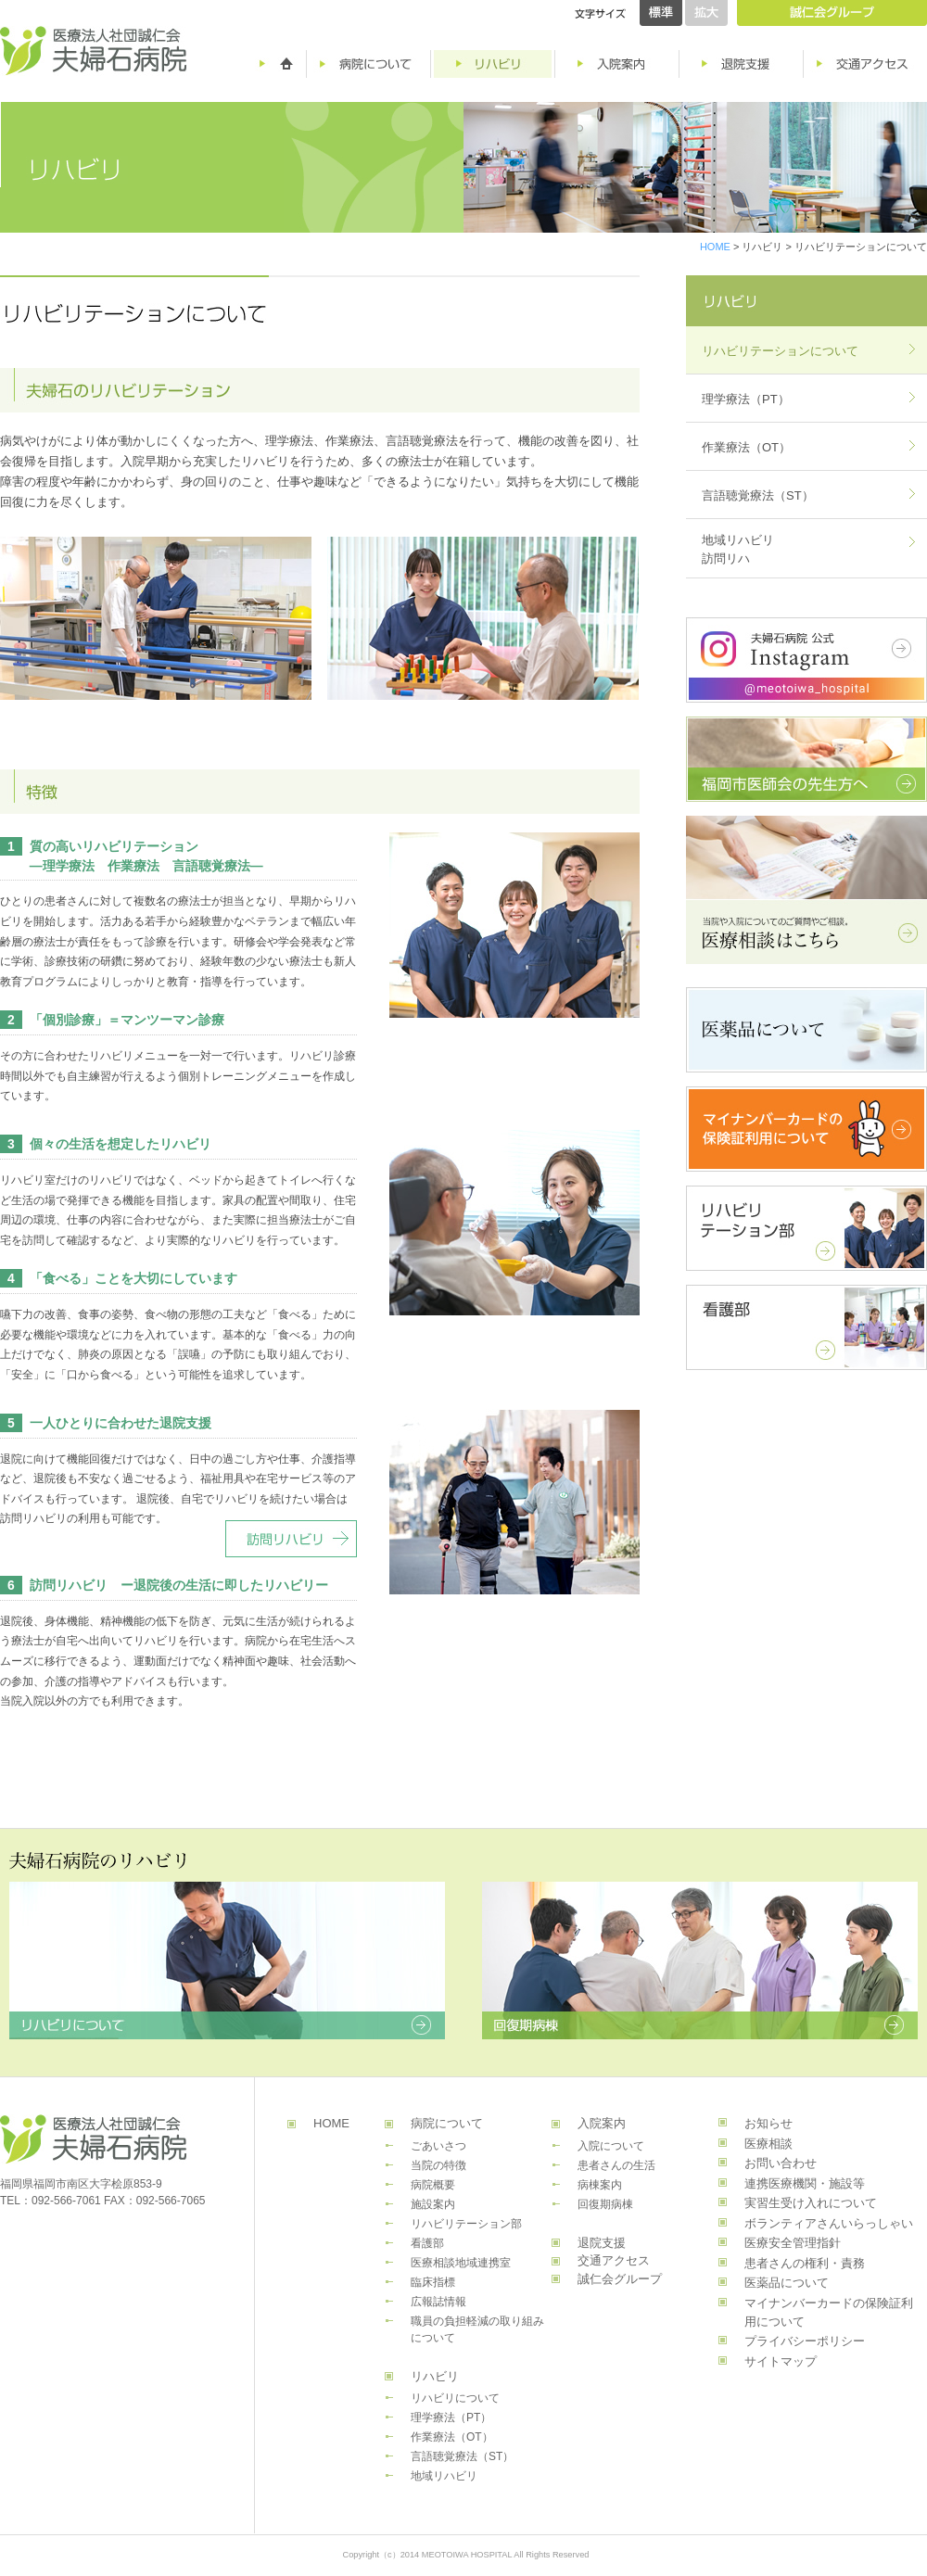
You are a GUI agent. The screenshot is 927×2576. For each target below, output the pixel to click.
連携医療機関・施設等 (804, 2183)
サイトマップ (780, 2361)
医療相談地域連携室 (461, 2262)
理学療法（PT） (746, 399)
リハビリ (435, 2376)
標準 (661, 13)
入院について (611, 2145)
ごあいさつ (438, 2145)
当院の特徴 (438, 2165)
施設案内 (433, 2204)
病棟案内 (600, 2184)
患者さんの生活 (616, 2165)
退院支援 (602, 2243)
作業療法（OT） (746, 447)
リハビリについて (455, 2398)
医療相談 (768, 2144)
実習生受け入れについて (810, 2203)
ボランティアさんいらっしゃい (828, 2223)
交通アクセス (614, 2260)
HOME (715, 246)
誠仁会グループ (620, 2279)
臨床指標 (433, 2282)
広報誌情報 (438, 2301)
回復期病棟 (605, 2204)
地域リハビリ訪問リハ (738, 549)
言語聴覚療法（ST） (758, 495)
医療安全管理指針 (792, 2243)
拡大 (706, 13)
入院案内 (602, 2123)
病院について (447, 2123)
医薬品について (786, 2283)
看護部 (427, 2243)
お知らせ (768, 2123)
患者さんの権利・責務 (804, 2263)
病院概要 (433, 2184)
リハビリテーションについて (780, 351)
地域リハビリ (444, 2475)
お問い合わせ (780, 2163)
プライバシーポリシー (804, 2341)
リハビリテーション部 (466, 2223)
